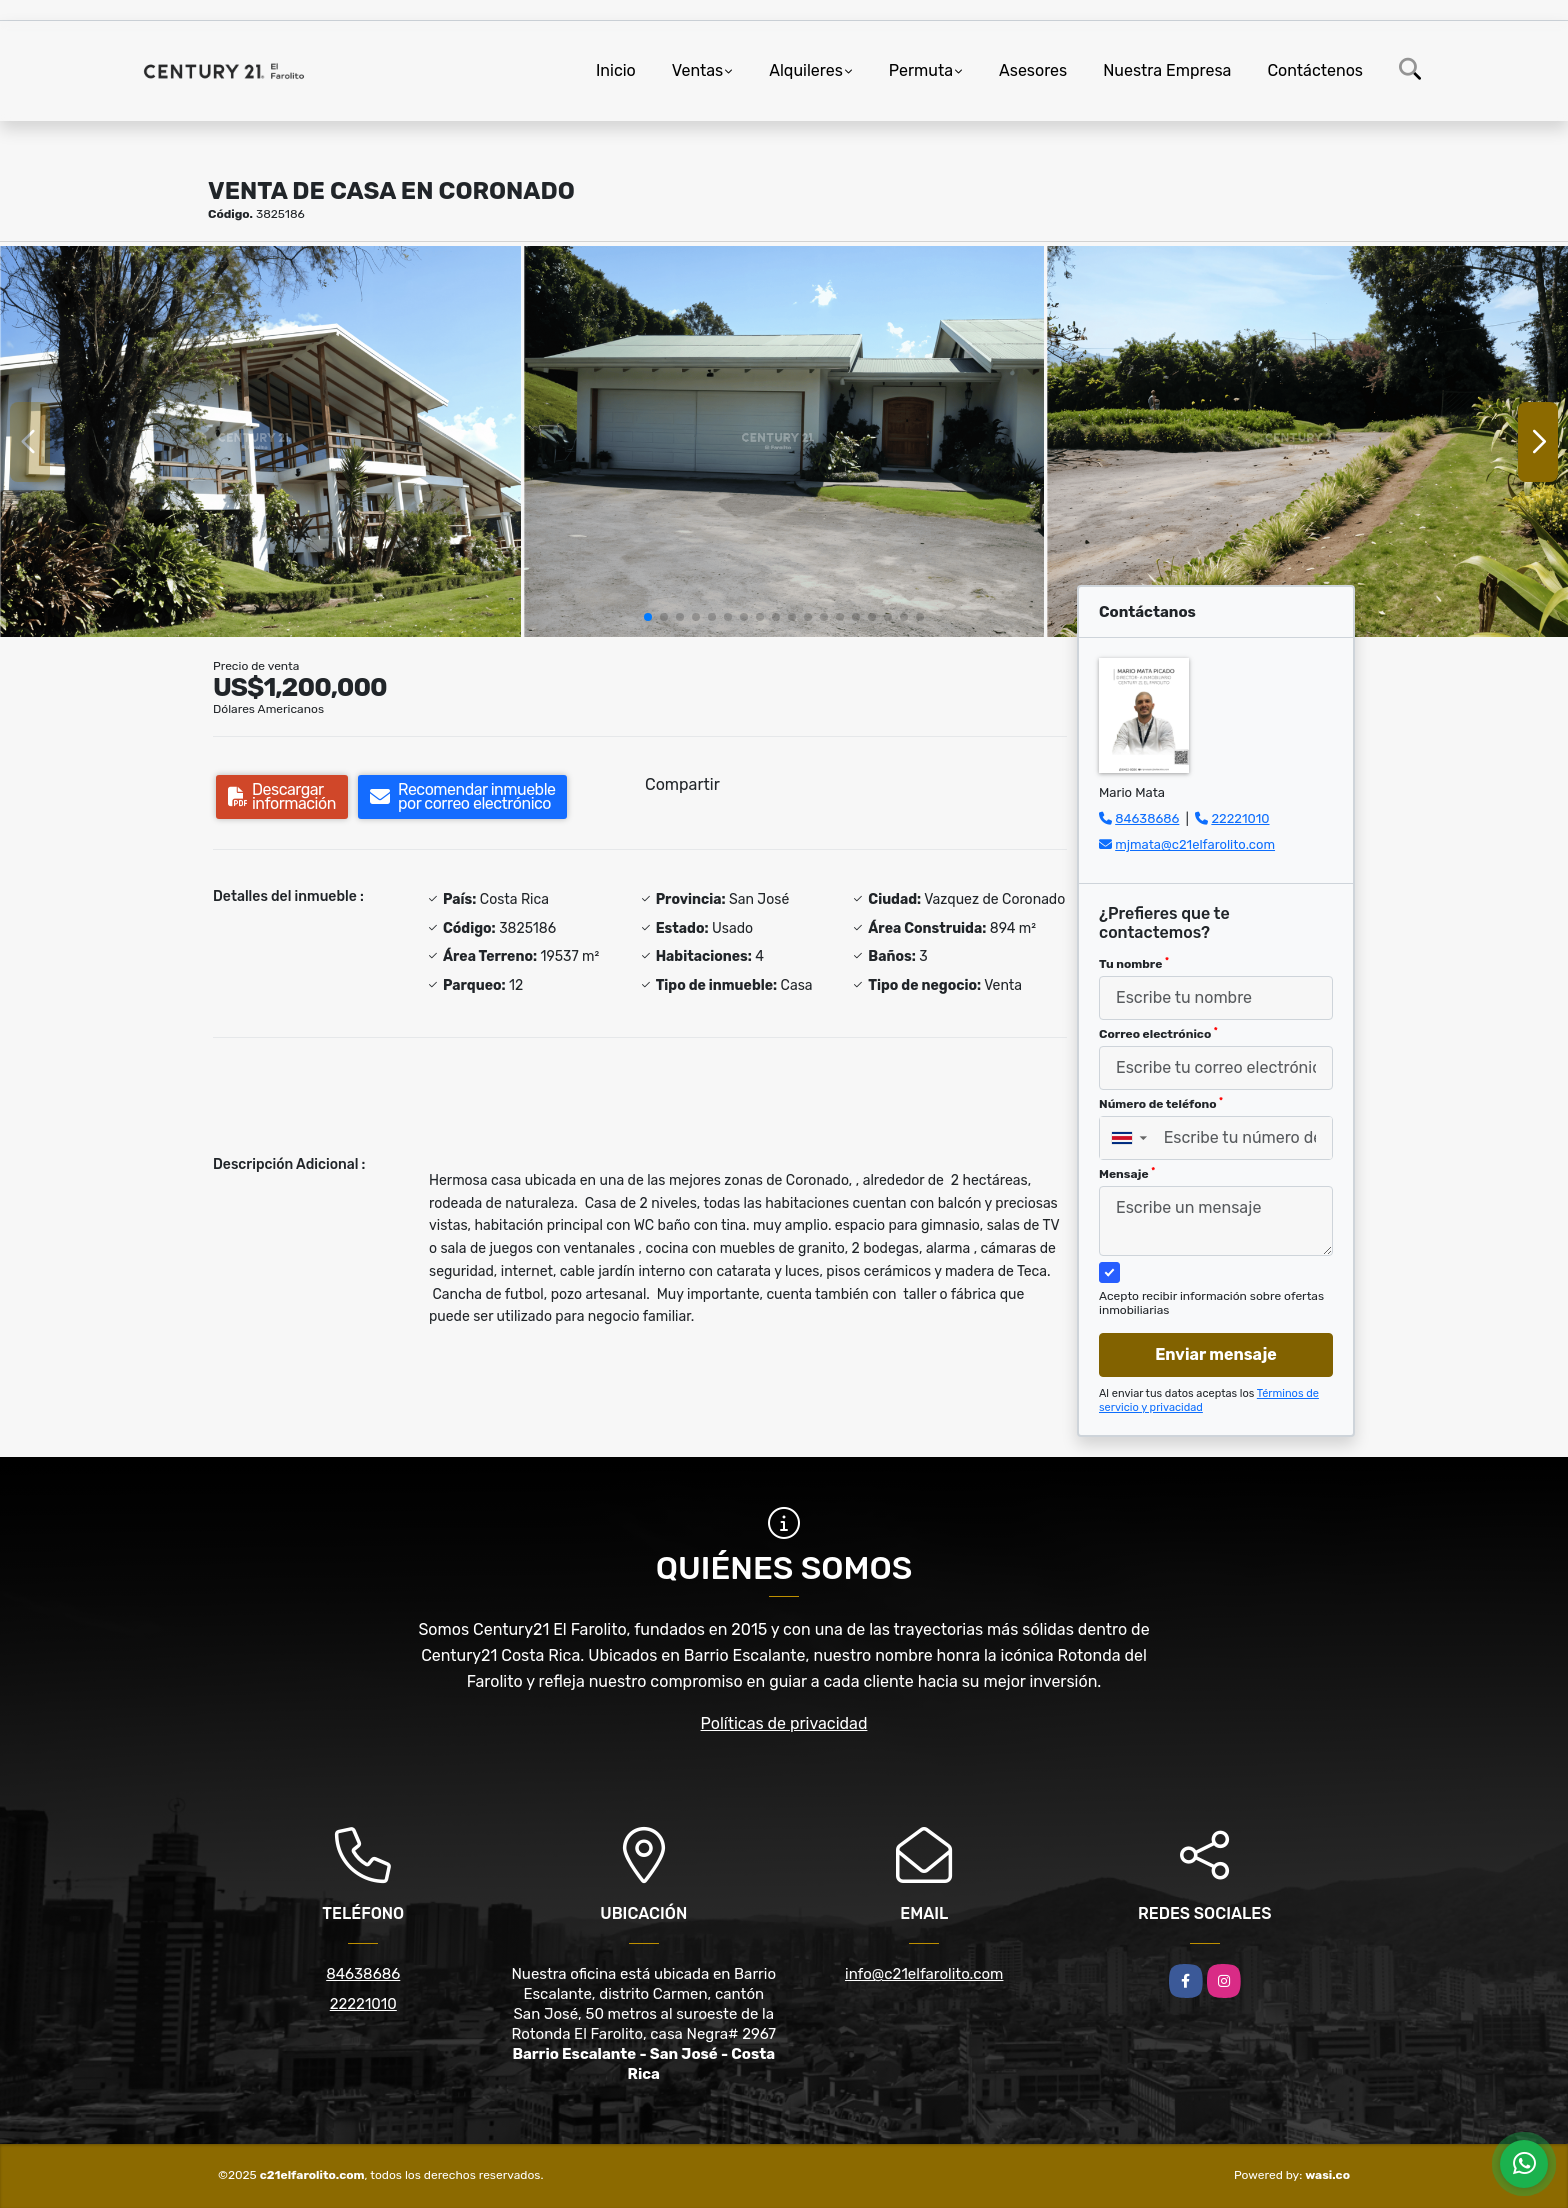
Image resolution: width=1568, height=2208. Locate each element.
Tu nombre (1134, 964)
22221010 (1240, 818)
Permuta (921, 70)
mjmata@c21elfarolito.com (1195, 844)
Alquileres (806, 70)
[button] (648, 617)
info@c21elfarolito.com (924, 1974)
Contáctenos (1315, 70)
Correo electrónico (1158, 1034)
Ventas (697, 70)
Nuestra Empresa (1167, 70)
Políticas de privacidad (784, 1723)
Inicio (616, 70)
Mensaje (1127, 1174)
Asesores (1033, 70)
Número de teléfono (1161, 1104)
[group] (260, 441)
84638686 (1147, 818)
